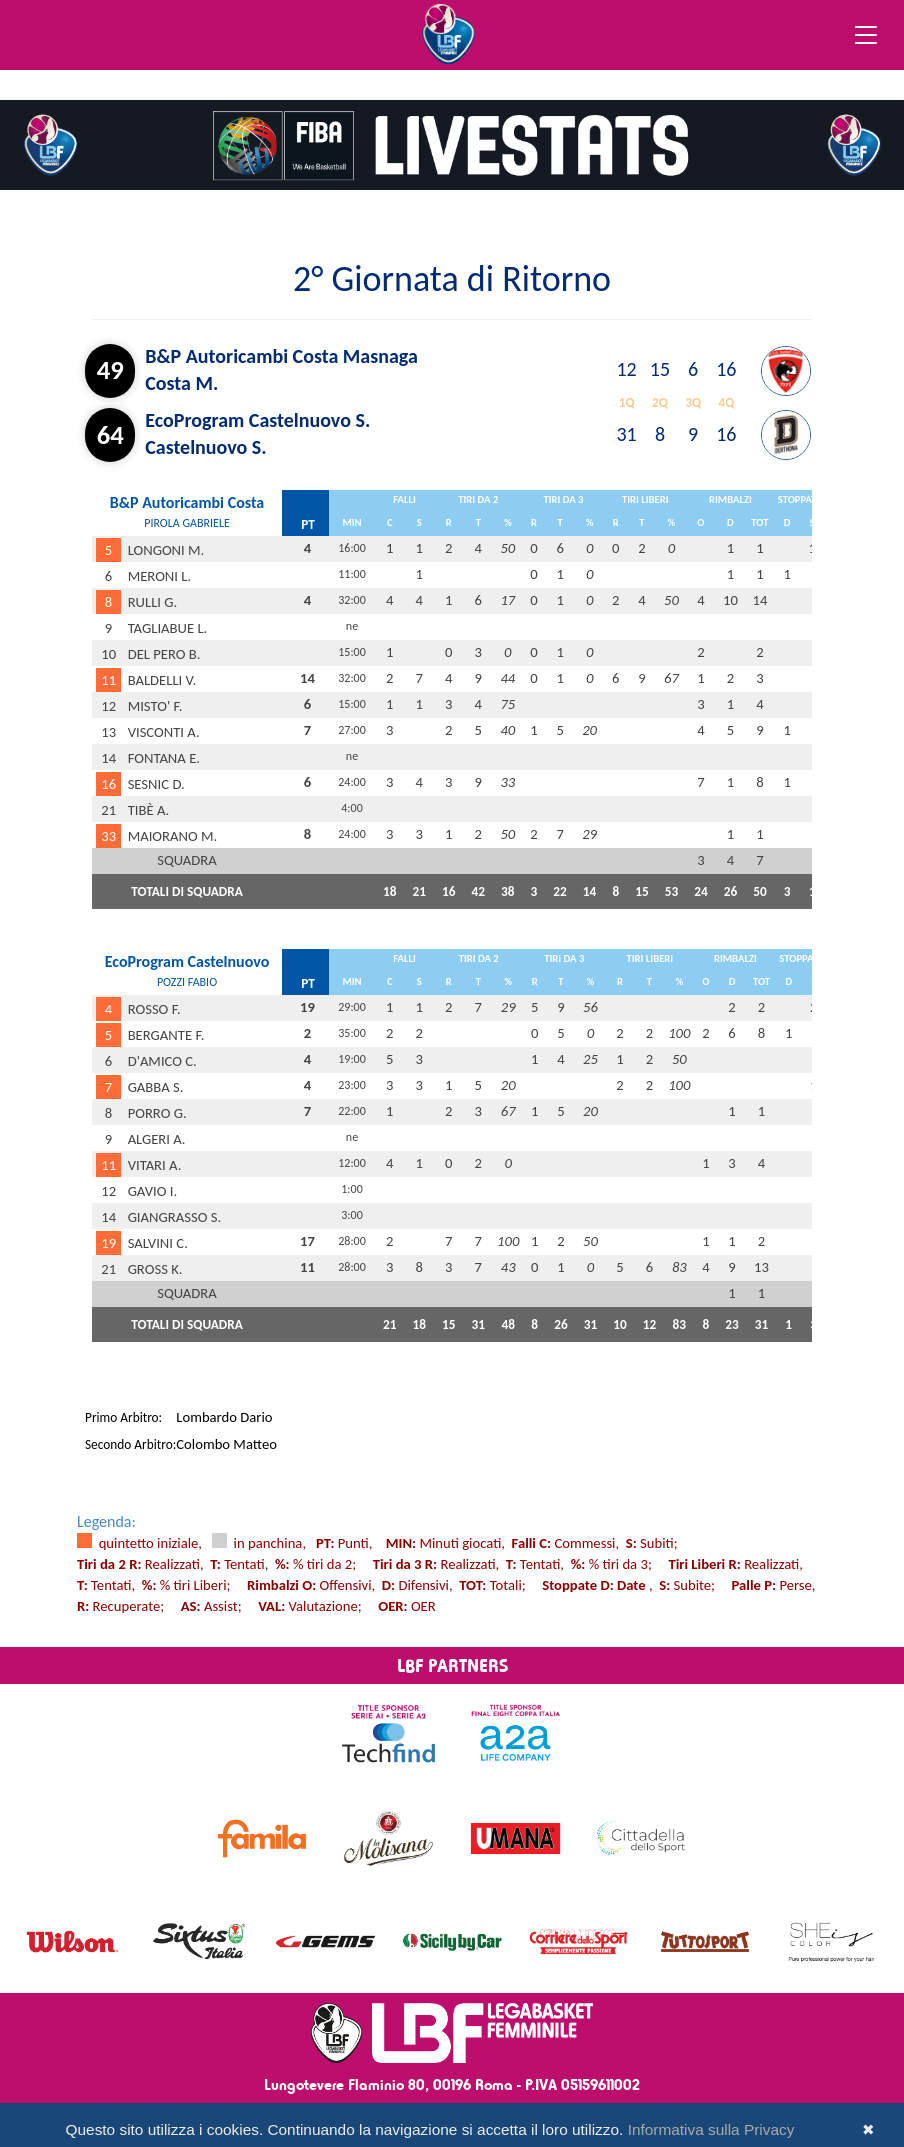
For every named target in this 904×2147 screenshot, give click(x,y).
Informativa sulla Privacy (711, 2129)
